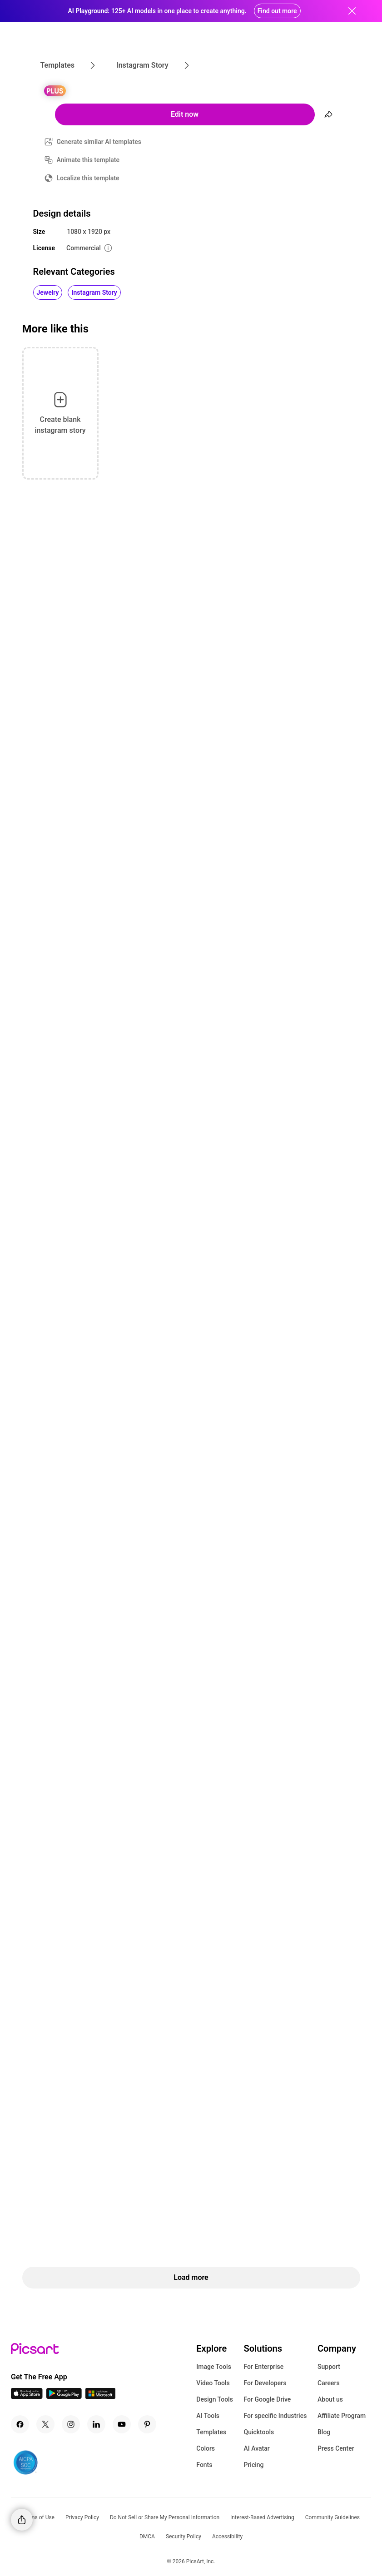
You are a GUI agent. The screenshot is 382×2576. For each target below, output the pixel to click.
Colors (205, 2448)
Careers (329, 2383)
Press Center (336, 2448)
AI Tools (207, 2415)
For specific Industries (275, 2415)
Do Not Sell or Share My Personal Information (164, 2517)
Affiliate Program (342, 2415)
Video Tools (212, 2383)
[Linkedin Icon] (96, 2424)
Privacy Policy (82, 2517)
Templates (211, 2432)
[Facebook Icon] (20, 2424)
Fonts (204, 2464)
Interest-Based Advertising (262, 2517)
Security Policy (183, 2536)
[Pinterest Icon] (147, 2424)
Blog (324, 2432)
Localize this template (88, 178)
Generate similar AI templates (99, 141)
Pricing (253, 2464)
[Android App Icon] (64, 2396)
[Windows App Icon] (100, 2396)
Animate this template (88, 159)
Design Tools (214, 2399)
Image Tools (213, 2366)
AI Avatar (256, 2448)
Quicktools (258, 2432)
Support (329, 2366)
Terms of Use (38, 2517)
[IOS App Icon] (27, 2396)
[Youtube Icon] (122, 2424)
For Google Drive (267, 2399)
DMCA (147, 2536)
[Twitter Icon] (45, 2424)
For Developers (264, 2383)
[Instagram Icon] (71, 2424)
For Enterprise (263, 2366)
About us (330, 2399)
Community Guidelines (332, 2517)
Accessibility (227, 2536)
